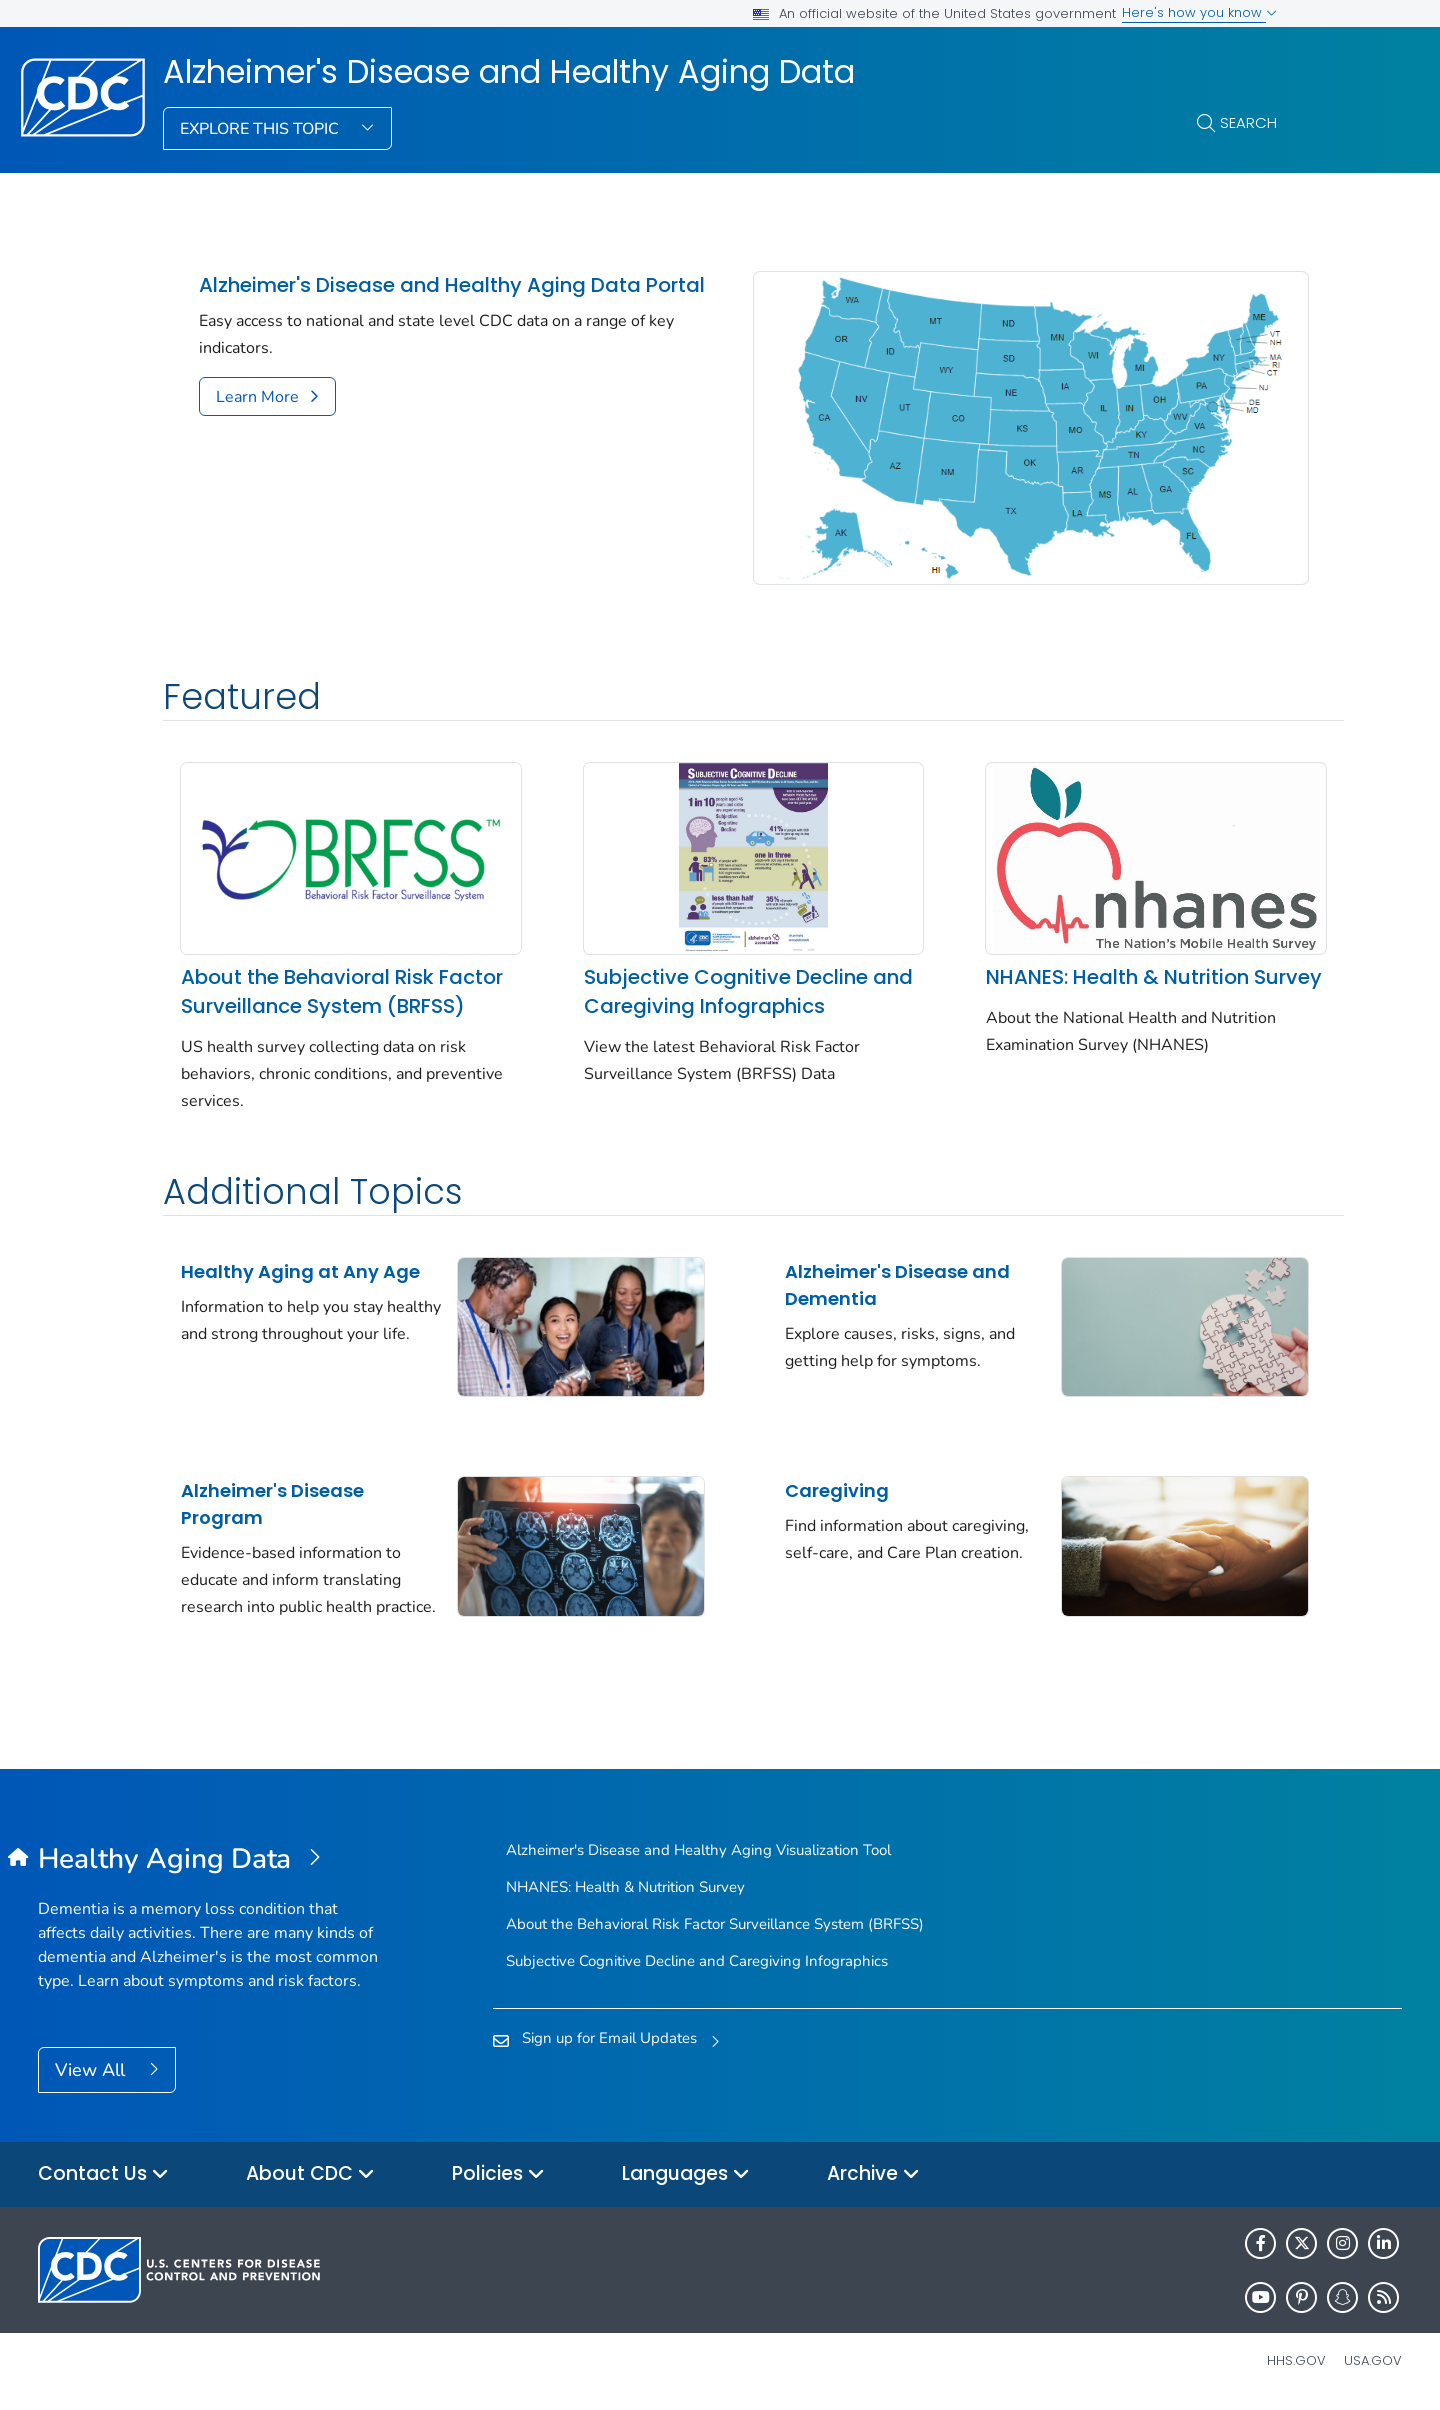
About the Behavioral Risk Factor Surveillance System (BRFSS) (316, 974)
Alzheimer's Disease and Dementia (864, 1282)
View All (92, 2073)
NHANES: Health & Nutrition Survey (1073, 959)
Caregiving (804, 1479)
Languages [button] (686, 2178)
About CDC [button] (310, 2178)
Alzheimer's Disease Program (272, 1493)
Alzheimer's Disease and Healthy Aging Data (509, 72)
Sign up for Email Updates (609, 2041)
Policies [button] (498, 2178)
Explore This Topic (261, 129)
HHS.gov (1296, 2364)
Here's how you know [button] (1199, 12)
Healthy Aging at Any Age (300, 1268)
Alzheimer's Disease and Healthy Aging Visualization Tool (698, 1853)
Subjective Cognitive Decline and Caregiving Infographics (704, 959)
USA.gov (1373, 2364)
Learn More (257, 397)
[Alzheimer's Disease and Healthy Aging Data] (208, 1863)
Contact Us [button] (103, 2178)
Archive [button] (873, 2178)
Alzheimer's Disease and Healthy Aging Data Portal (452, 285)
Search (1248, 122)
